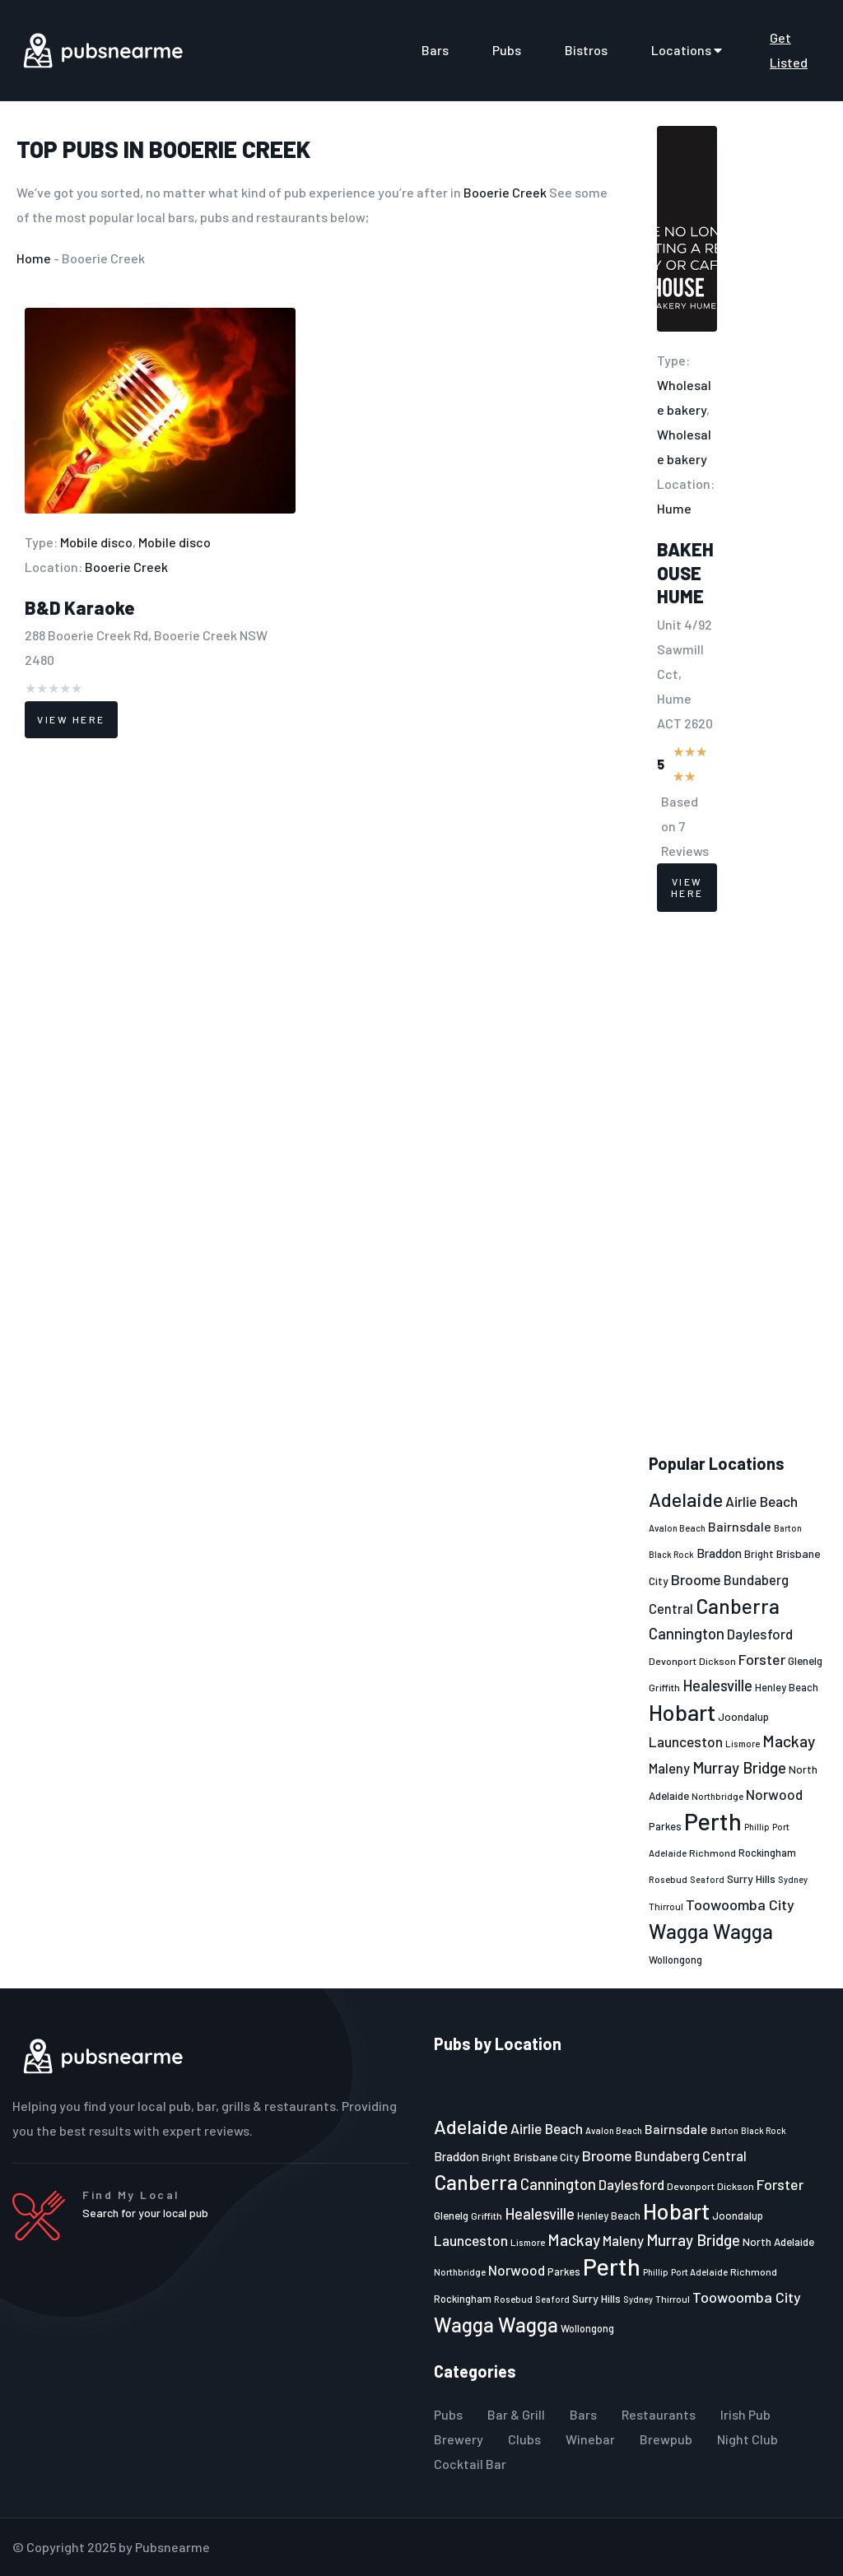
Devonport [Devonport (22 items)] (672, 1661)
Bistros (586, 50)
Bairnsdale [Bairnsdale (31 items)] (739, 1526)
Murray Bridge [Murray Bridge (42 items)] (739, 1767)
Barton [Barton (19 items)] (788, 1528)
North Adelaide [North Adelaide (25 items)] (778, 2241)
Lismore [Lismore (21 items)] (742, 1743)
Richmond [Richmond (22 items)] (712, 1852)
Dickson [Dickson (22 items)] (717, 1661)
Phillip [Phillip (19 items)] (757, 1826)
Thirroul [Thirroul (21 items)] (666, 1906)
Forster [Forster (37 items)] (761, 1659)
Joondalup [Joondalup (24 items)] (743, 1716)
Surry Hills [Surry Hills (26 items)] (751, 1879)
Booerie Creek (229, 149)
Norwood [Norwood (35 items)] (774, 1794)
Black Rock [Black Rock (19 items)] (671, 1554)
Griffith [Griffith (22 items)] (664, 1687)
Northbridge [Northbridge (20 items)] (717, 1796)
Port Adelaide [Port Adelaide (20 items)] (699, 2272)
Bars (435, 50)
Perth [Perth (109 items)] (713, 1820)
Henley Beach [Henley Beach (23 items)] (786, 1687)
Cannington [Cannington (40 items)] (686, 1634)
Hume (674, 508)
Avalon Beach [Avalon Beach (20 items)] (677, 1528)
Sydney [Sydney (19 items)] (793, 1879)
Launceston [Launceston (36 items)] (686, 1741)
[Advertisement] (738, 1183)
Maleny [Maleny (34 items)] (669, 1768)
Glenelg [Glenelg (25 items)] (805, 1660)
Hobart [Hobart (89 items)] (682, 1712)
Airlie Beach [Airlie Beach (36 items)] (761, 1501)
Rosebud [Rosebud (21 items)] (668, 1879)
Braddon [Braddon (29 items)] (719, 1553)
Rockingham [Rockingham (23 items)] (767, 1852)
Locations (688, 50)
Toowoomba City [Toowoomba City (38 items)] (740, 1904)
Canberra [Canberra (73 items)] (738, 1605)
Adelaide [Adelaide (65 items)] (686, 1499)
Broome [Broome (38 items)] (696, 1579)
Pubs (506, 50)
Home (33, 258)
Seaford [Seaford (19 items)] (707, 1879)
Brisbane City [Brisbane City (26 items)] (547, 2157)
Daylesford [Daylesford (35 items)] (760, 1633)
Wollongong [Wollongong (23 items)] (675, 1959)
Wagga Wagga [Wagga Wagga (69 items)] (711, 1930)
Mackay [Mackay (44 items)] (788, 1741)
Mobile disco (96, 542)
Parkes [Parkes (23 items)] (665, 1826)
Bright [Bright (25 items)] (759, 1553)
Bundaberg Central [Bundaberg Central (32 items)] (691, 2156)
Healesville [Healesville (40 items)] (717, 1685)
